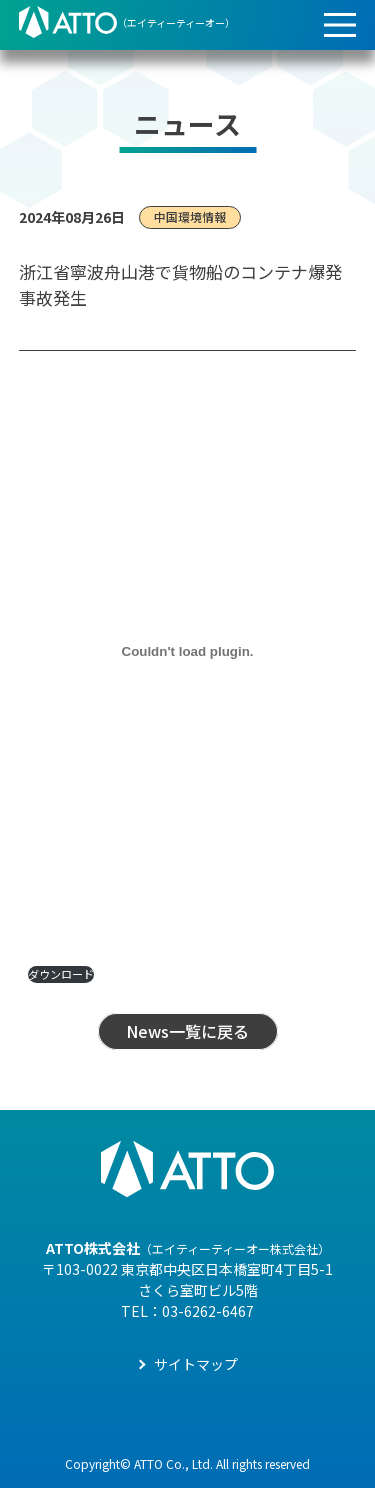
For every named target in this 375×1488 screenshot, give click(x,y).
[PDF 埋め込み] (187, 651)
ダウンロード (61, 974)
